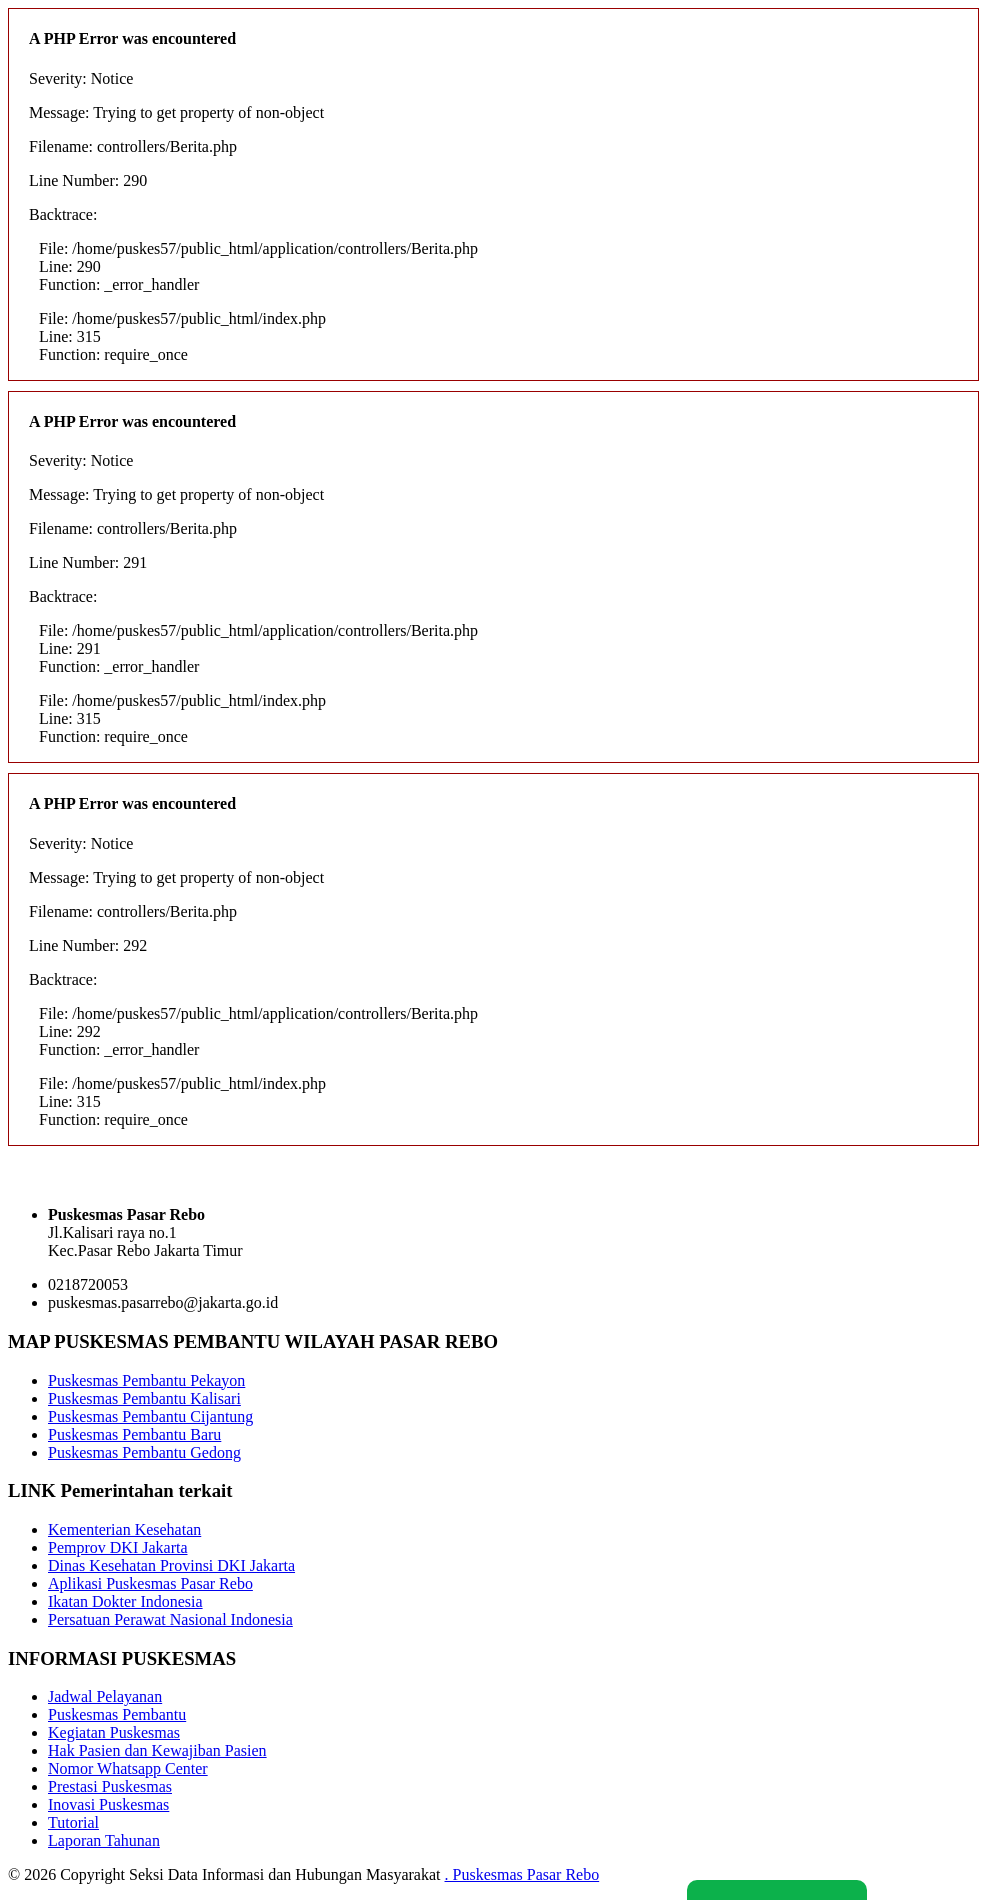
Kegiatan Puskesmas (114, 1732)
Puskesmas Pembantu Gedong (144, 1452)
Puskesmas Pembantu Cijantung (150, 1416)
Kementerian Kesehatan (124, 1529)
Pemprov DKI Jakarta (118, 1547)
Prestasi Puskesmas (110, 1786)
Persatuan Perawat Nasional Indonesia (170, 1619)
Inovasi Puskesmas (108, 1804)
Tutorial (73, 1822)
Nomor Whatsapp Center (128, 1768)
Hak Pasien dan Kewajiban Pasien (157, 1750)
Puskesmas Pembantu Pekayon (146, 1380)
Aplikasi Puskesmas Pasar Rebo (150, 1583)
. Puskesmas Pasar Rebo (522, 1874)
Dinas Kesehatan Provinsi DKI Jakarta (171, 1565)
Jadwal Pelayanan (105, 1696)
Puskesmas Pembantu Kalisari (144, 1398)
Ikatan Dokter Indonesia (125, 1601)
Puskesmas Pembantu (117, 1714)
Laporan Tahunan (104, 1840)
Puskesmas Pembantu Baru (134, 1434)
